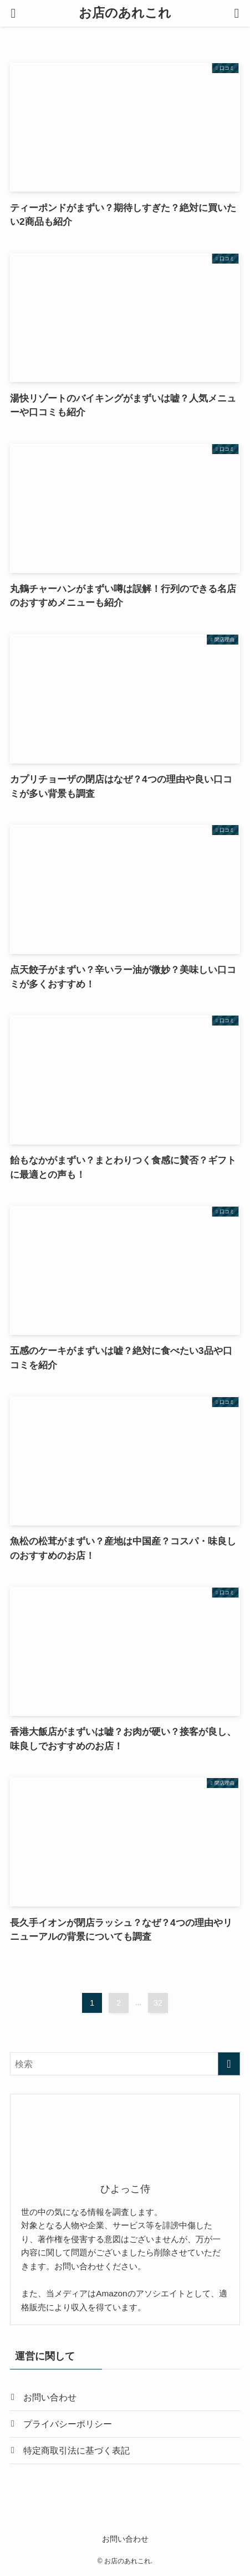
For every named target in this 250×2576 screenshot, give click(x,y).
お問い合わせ (49, 2397)
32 (158, 2002)
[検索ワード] (125, 2063)
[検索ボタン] (236, 13)
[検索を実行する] (229, 2063)
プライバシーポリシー (67, 2424)
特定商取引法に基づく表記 (76, 2450)
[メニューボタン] (13, 13)
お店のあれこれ (125, 13)
